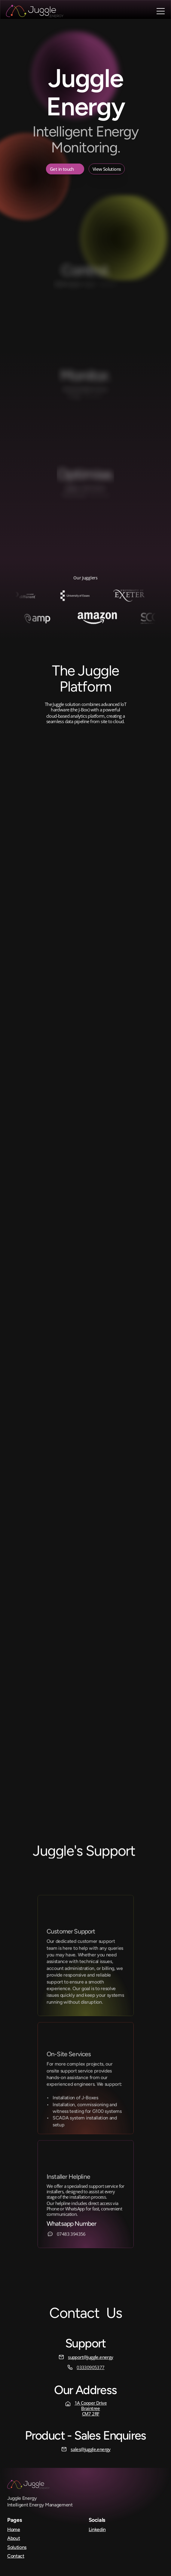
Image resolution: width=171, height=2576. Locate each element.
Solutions (16, 2547)
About (13, 2538)
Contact (15, 2556)
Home (13, 2529)
